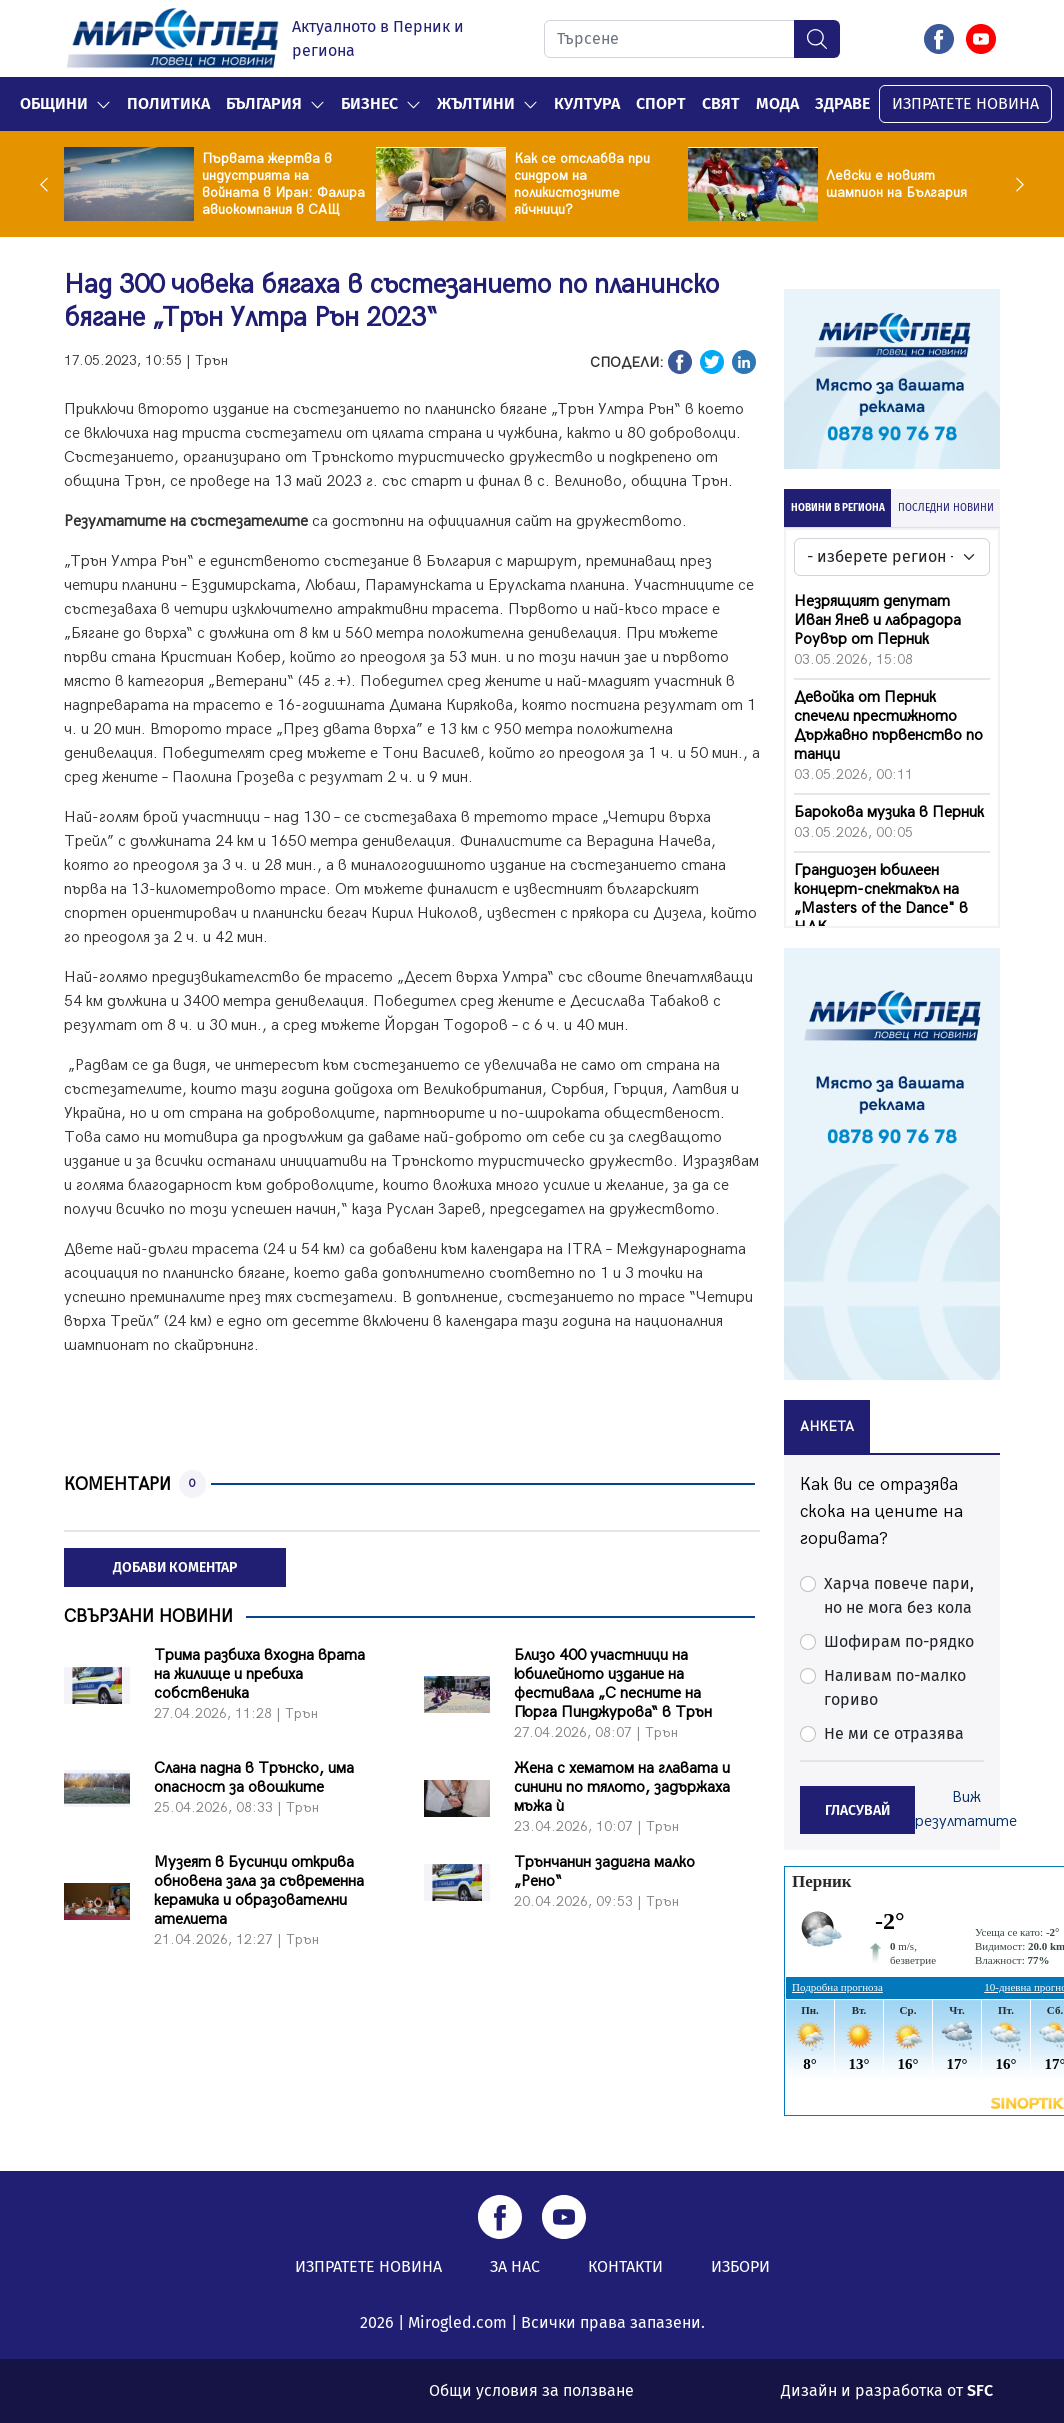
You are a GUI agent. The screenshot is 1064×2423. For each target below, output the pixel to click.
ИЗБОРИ (740, 2266)
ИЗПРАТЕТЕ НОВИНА (965, 103)
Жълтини (476, 103)
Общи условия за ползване (531, 2390)
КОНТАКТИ (625, 2266)
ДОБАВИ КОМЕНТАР (175, 1567)
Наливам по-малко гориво (895, 1687)
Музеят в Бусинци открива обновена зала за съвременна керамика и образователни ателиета (259, 1891)
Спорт (661, 103)
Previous (49, 184)
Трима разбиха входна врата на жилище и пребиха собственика (259, 1674)
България (264, 103)
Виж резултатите (966, 1809)
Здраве (842, 103)
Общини (54, 103)
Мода (777, 103)
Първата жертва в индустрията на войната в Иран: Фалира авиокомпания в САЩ (283, 184)
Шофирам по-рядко (899, 1641)
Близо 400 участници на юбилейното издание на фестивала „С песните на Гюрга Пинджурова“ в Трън (613, 1684)
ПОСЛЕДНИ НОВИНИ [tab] (946, 508)
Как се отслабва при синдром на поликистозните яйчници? (582, 184)
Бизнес (369, 103)
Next (1015, 184)
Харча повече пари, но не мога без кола (899, 1595)
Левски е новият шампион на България (896, 184)
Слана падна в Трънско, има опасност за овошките (254, 1778)
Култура (587, 103)
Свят (721, 103)
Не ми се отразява (894, 1733)
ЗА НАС (515, 2266)
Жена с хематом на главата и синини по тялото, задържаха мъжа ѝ (622, 1787)
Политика (168, 103)
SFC (980, 2390)
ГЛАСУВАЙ (857, 1810)
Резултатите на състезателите (186, 521)
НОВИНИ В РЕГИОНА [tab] (838, 508)
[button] (103, 104)
